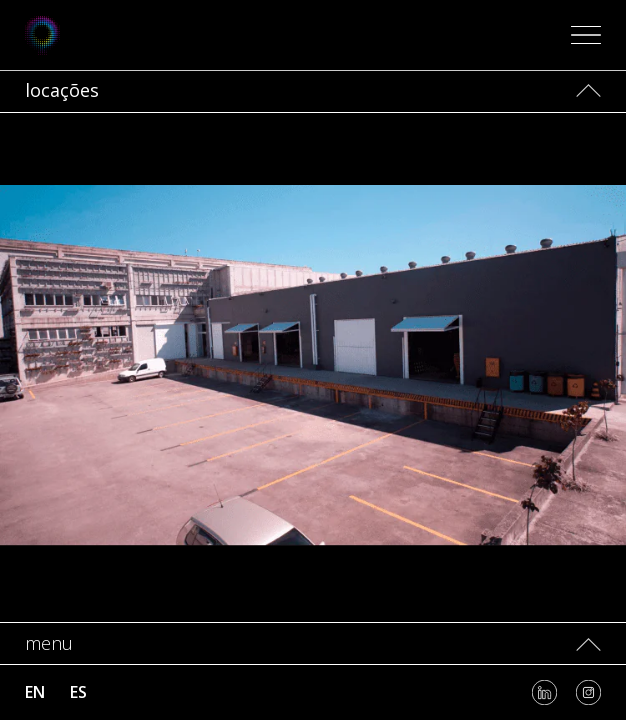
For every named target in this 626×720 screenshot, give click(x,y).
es (78, 692)
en (35, 692)
